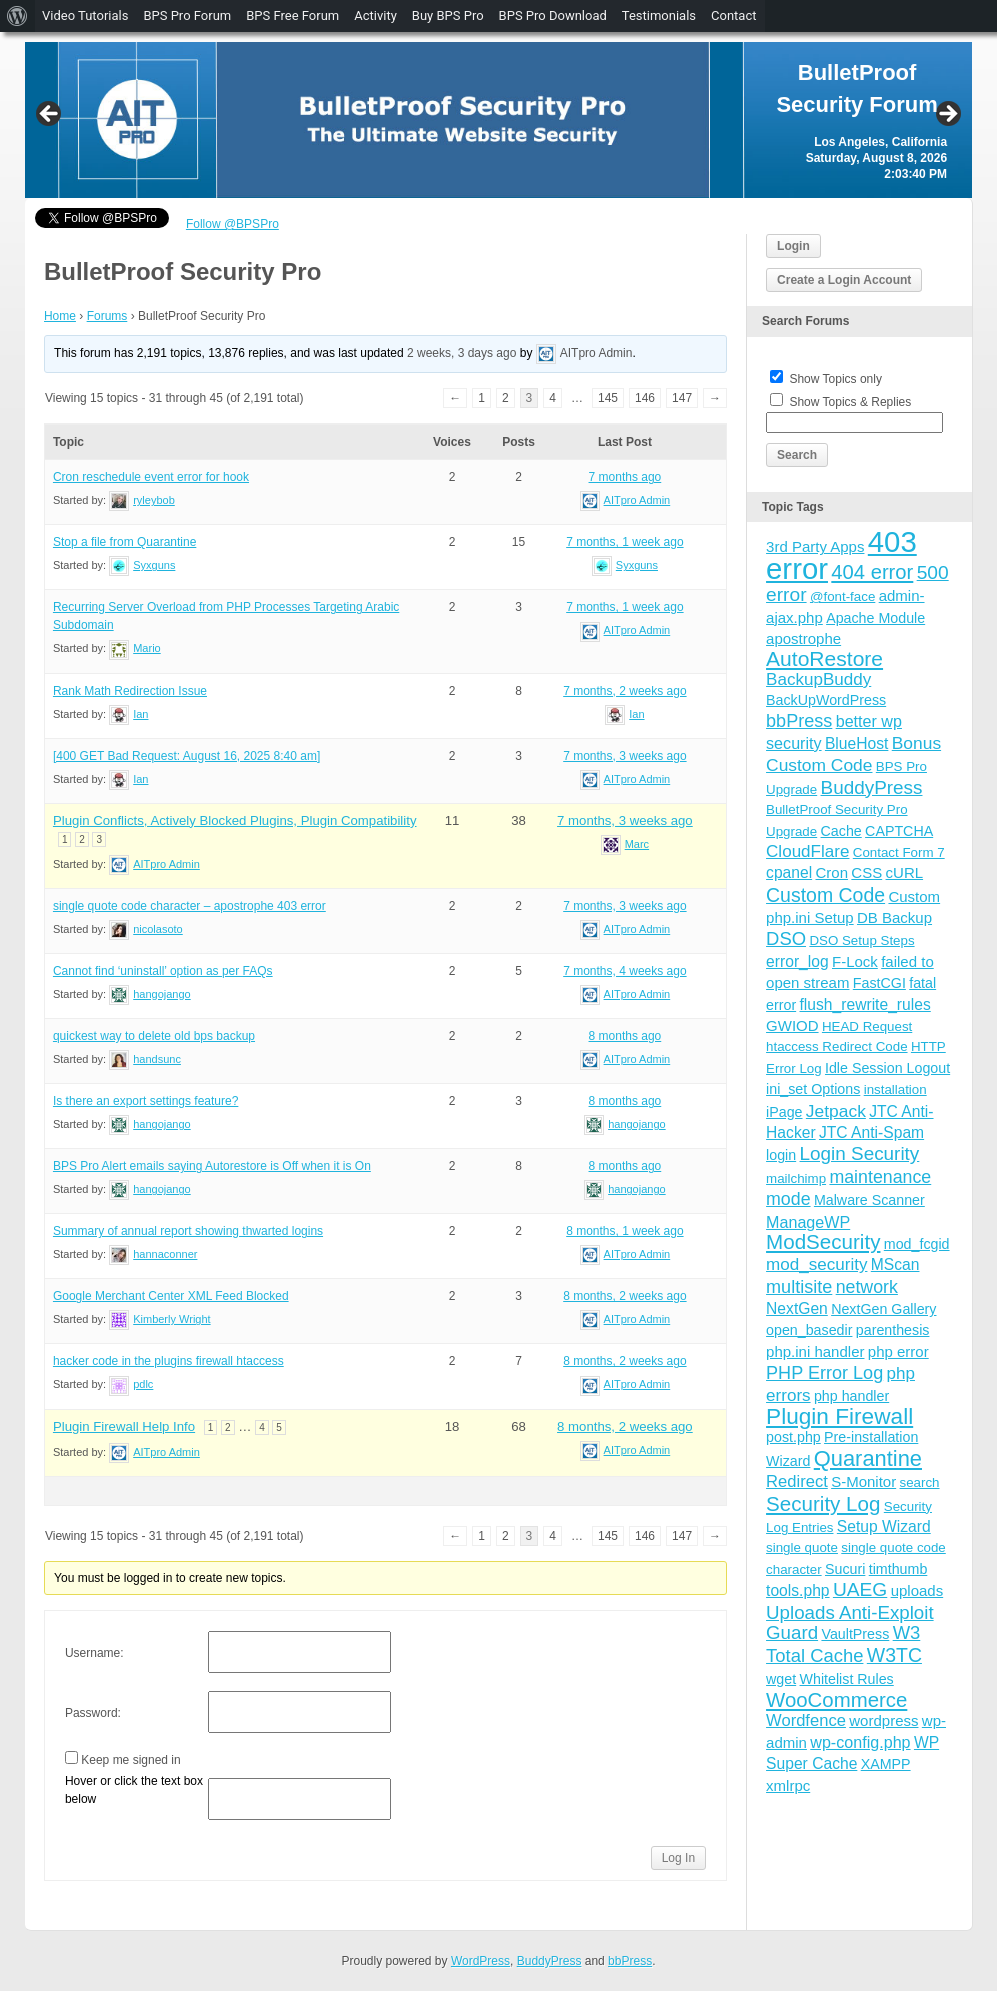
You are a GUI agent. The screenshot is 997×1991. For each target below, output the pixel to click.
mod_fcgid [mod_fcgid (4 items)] (917, 1244)
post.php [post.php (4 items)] (793, 1437)
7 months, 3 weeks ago (624, 756)
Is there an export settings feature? (145, 1101)
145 (608, 398)
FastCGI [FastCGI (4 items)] (879, 983)
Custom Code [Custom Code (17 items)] (825, 895)
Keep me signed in (130, 1760)
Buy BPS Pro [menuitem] (448, 15)
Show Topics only (835, 379)
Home (60, 316)
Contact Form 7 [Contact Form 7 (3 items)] (899, 852)
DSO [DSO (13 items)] (786, 938)
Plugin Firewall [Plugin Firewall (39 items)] (839, 1416)
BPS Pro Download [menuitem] (553, 15)
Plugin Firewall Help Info (124, 1426)
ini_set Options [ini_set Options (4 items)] (813, 1089)
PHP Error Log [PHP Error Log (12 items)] (824, 1373)
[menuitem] (17, 16)
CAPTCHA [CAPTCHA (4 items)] (899, 831)
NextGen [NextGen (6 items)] (797, 1308)
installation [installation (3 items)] (895, 1089)
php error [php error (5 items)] (898, 1351)
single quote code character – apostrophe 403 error (189, 906)
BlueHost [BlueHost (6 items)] (856, 743)
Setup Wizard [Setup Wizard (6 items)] (884, 1526)
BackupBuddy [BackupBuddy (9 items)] (818, 679)
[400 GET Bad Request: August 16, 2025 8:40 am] (186, 756)
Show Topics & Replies (850, 402)
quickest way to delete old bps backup (154, 1036)
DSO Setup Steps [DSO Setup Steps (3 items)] (861, 940)
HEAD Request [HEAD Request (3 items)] (867, 1026)
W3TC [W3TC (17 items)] (894, 1655)
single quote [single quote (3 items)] (802, 1547)
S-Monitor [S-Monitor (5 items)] (863, 1481)
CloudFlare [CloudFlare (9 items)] (807, 851)
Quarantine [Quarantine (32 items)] (868, 1458)
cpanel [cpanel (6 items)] (789, 872)
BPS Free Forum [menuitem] (292, 15)
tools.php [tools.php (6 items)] (797, 1590)
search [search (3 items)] (920, 1482)
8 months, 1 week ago (624, 1231)
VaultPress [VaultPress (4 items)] (855, 1634)
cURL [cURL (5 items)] (905, 872)
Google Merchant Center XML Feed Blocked (171, 1296)
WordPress (480, 1961)
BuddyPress (549, 1961)
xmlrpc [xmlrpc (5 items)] (788, 1785)
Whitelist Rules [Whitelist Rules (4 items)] (847, 1679)
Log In (678, 1858)
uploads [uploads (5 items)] (917, 1590)
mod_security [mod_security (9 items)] (816, 1264)
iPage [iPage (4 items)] (784, 1112)
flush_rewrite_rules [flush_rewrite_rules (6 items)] (865, 1004)
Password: (93, 1713)
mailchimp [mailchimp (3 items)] (796, 1178)
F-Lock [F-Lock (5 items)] (855, 961)
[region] (498, 120)
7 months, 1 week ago (624, 542)
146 (645, 398)
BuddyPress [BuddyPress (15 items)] (872, 787)
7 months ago (625, 477)
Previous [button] (50, 115)
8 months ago (625, 1036)
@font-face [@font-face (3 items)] (842, 596)
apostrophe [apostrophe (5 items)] (803, 638)
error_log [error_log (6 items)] (797, 961)
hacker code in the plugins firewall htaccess (168, 1361)
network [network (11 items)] (867, 1287)
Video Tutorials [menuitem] (85, 15)
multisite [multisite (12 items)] (799, 1287)
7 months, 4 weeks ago (624, 971)
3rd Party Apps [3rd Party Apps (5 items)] (815, 546)
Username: (94, 1653)
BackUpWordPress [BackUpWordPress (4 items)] (826, 700)
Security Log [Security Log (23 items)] (823, 1503)
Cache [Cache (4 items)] (841, 831)
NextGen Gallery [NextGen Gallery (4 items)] (883, 1309)
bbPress (630, 1961)
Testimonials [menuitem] (659, 15)
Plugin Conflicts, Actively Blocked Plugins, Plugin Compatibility (235, 820)
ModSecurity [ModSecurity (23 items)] (823, 1241)
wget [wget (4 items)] (781, 1679)
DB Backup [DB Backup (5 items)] (894, 917)
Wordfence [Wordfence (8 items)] (806, 1720)
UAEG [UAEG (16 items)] (860, 1589)
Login (793, 246)
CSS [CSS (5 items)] (866, 872)
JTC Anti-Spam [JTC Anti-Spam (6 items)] (871, 1132)
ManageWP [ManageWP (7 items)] (808, 1222)
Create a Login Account (844, 280)
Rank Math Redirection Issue (130, 691)
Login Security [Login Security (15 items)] (860, 1153)
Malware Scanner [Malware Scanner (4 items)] (869, 1200)
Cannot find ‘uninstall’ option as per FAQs (163, 971)
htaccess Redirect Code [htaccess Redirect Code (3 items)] (837, 1046)
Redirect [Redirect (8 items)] (797, 1481)
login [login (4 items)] (781, 1155)
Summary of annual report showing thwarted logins (188, 1231)
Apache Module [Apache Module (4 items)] (875, 618)
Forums (107, 316)
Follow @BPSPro (232, 224)
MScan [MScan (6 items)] (895, 1264)
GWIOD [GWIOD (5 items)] (792, 1025)
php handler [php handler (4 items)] (851, 1396)
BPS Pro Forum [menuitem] (187, 15)
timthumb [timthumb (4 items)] (898, 1569)
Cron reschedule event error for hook (151, 477)
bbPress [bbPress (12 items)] (799, 721)
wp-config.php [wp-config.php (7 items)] (860, 1742)
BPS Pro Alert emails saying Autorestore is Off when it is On (212, 1166)
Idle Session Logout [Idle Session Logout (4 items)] (887, 1068)
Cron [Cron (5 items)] (832, 872)
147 (682, 398)
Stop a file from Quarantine (124, 542)
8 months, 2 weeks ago (624, 1296)
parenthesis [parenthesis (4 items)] (893, 1330)
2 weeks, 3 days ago (461, 353)
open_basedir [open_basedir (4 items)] (809, 1330)
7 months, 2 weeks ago (624, 691)
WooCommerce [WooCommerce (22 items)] (836, 1700)
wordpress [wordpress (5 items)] (883, 1720)
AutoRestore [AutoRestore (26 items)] (824, 658)
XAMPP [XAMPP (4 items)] (886, 1764)
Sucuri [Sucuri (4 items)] (845, 1569)
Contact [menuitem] (733, 15)
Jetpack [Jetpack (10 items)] (836, 1111)
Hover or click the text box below (134, 1790)
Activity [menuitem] (375, 15)
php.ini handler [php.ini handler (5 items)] (815, 1351)
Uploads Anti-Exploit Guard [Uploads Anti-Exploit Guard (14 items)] (850, 1622)
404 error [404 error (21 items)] (872, 572)
